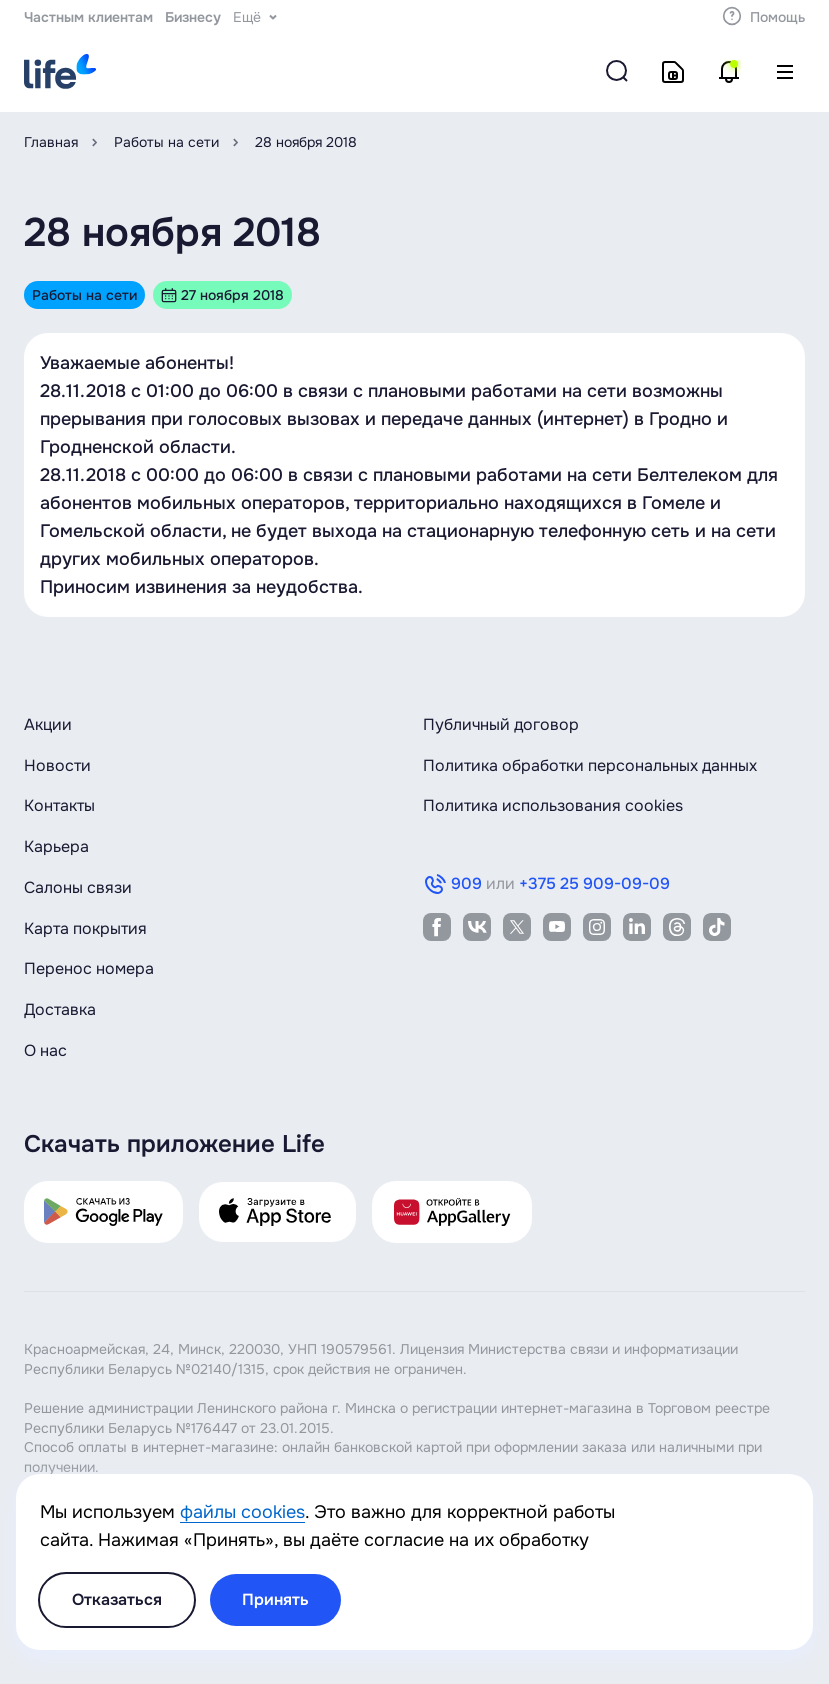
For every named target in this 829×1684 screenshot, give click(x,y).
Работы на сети (166, 142)
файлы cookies (242, 1512)
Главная (51, 142)
